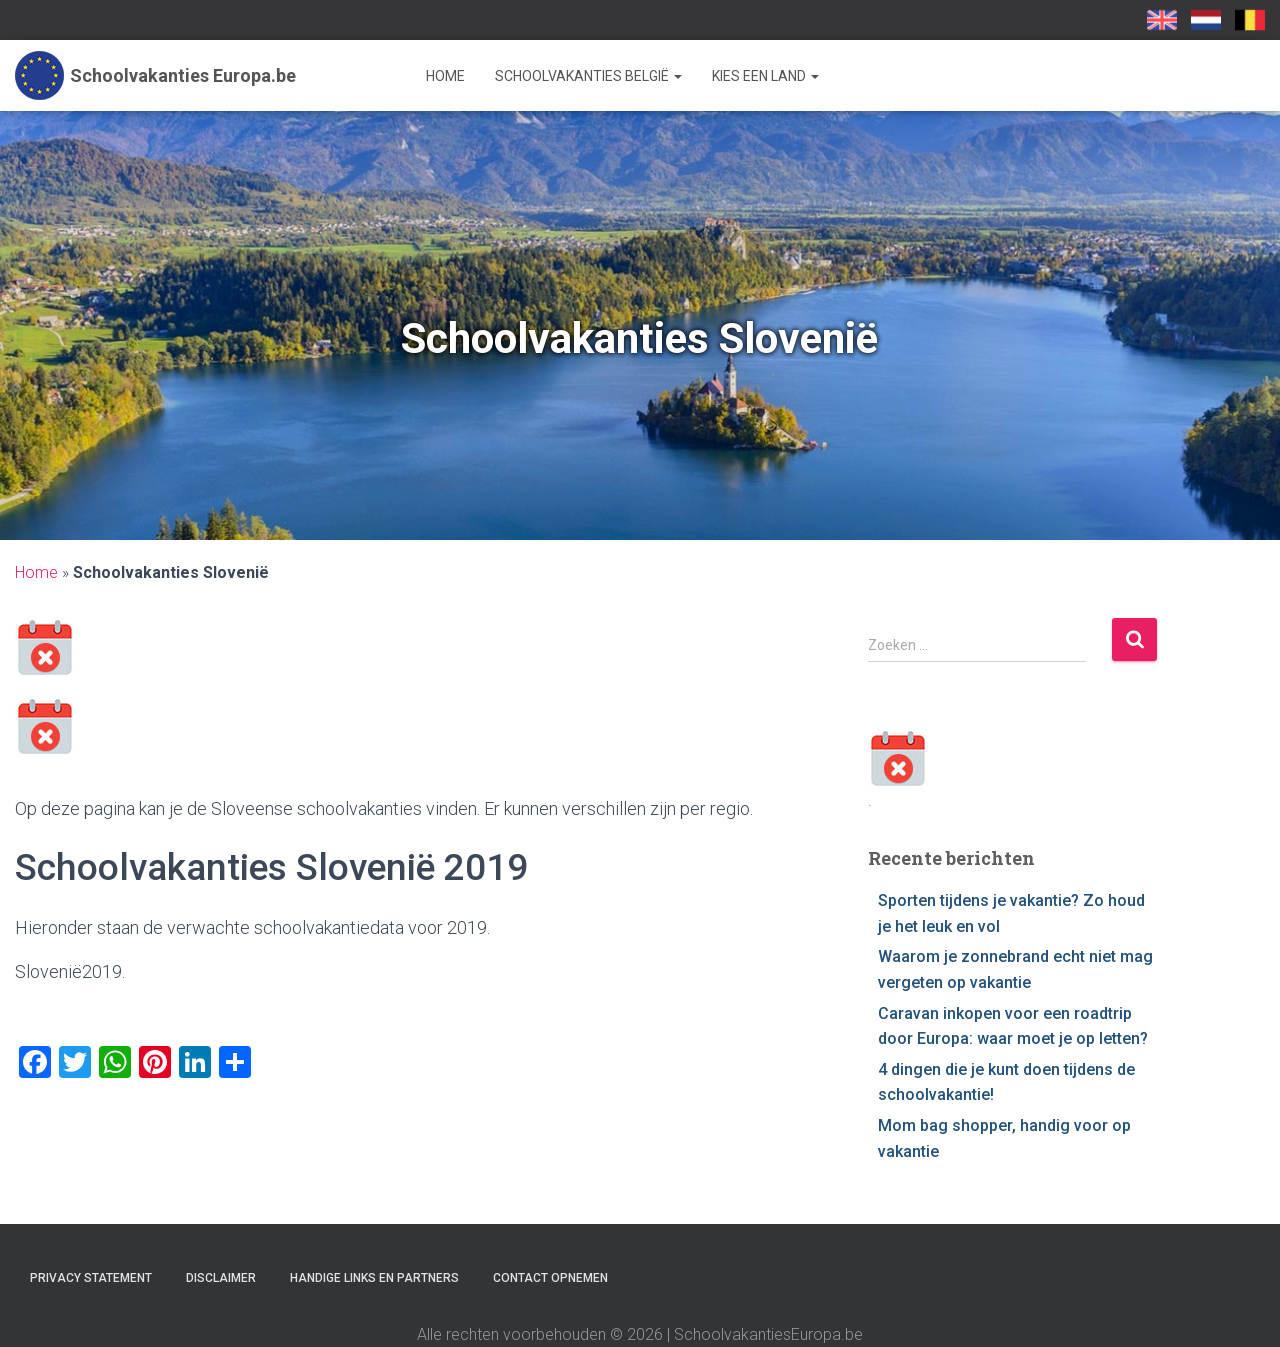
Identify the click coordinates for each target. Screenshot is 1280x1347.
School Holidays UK (1162, 20)
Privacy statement (91, 1278)
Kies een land (765, 76)
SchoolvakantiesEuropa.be (1250, 20)
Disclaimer (221, 1278)
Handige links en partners (374, 1278)
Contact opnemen (550, 1278)
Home (445, 76)
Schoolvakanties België (588, 76)
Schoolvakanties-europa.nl (1206, 20)
